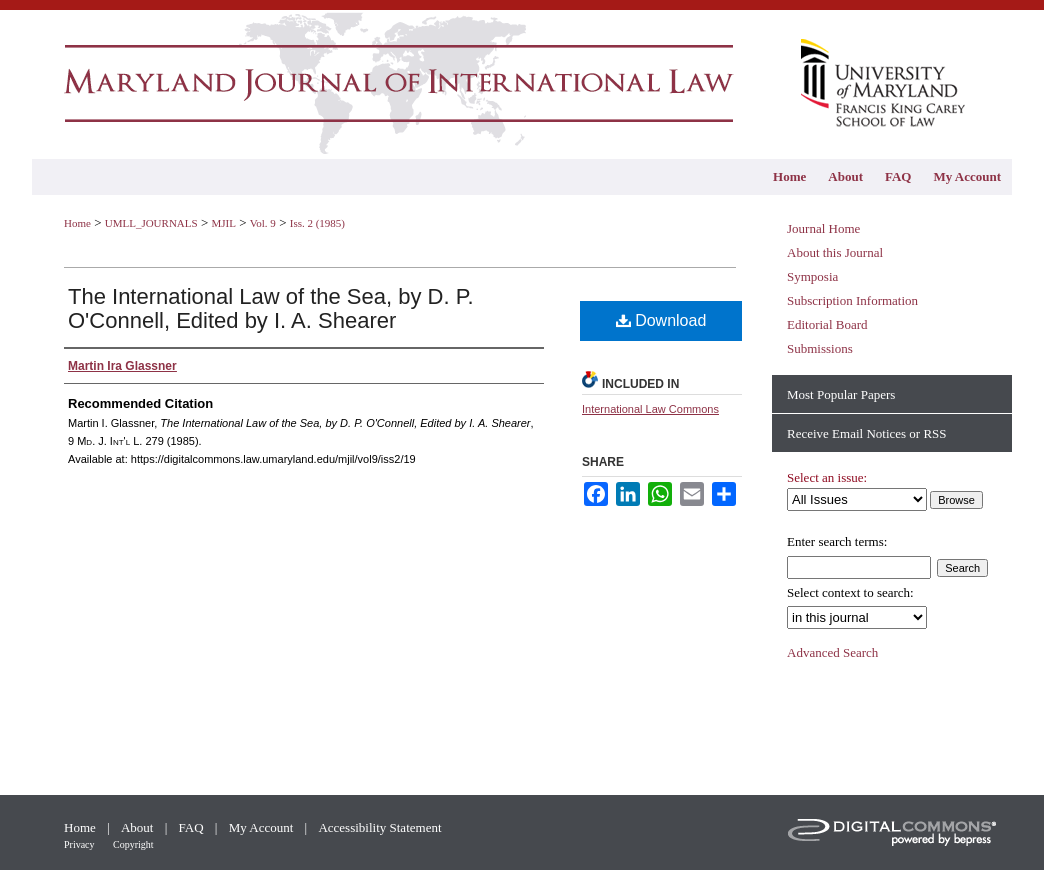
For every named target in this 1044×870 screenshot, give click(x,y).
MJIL (223, 223)
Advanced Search (832, 652)
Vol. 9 (263, 223)
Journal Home (823, 228)
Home (77, 223)
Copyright (133, 844)
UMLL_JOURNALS (151, 223)
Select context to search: (850, 592)
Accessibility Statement (379, 827)
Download (661, 320)
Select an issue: (827, 477)
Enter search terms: (837, 541)
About (139, 827)
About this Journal (835, 252)
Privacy (80, 844)
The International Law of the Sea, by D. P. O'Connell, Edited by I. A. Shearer (271, 308)
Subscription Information (852, 300)
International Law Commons (650, 409)
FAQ (193, 827)
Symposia (812, 276)
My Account (263, 827)
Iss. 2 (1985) (317, 223)
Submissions (820, 348)
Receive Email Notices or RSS (867, 433)
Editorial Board (827, 324)
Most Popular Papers (841, 394)
